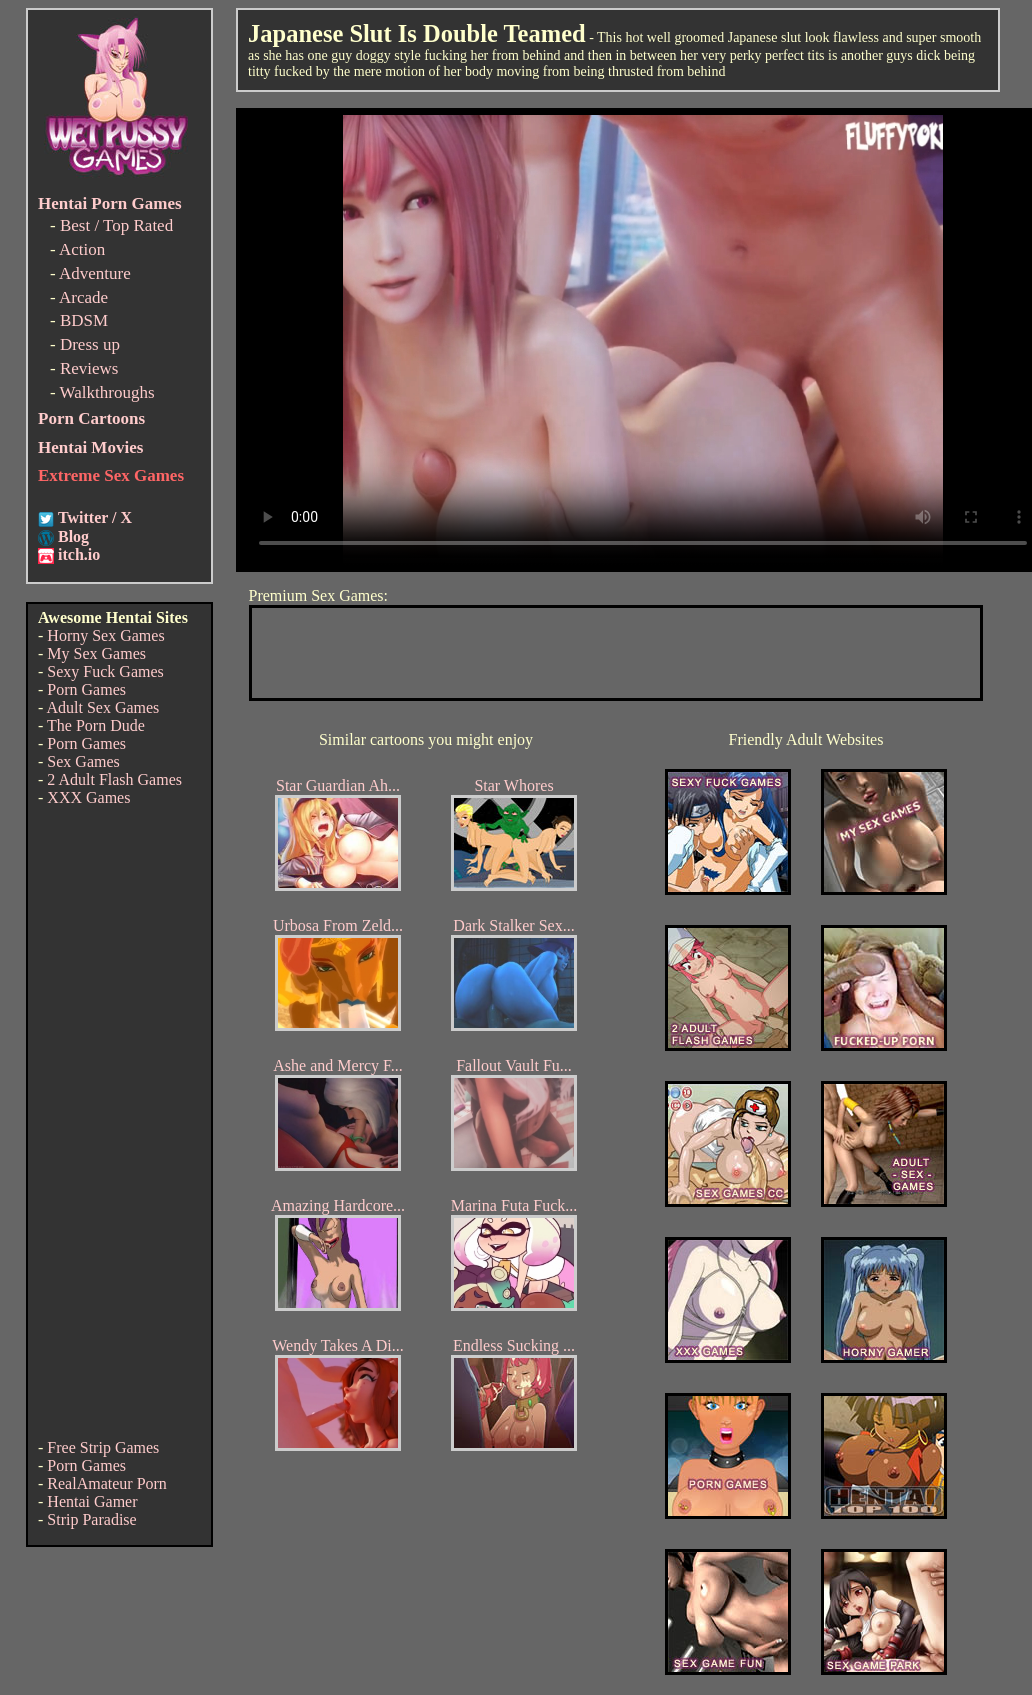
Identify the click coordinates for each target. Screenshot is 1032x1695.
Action (82, 249)
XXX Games (88, 797)
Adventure (95, 273)
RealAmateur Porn (107, 1483)
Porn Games (86, 689)
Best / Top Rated (116, 225)
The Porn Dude (96, 725)
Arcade (83, 297)
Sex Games (83, 761)
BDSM (84, 320)
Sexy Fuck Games (105, 671)
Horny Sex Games (105, 635)
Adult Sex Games (102, 707)
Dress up (90, 344)
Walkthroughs (107, 392)
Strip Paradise (91, 1519)
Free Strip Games (103, 1447)
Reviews (89, 368)
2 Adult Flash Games (114, 779)
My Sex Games (96, 653)
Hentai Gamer (92, 1501)
